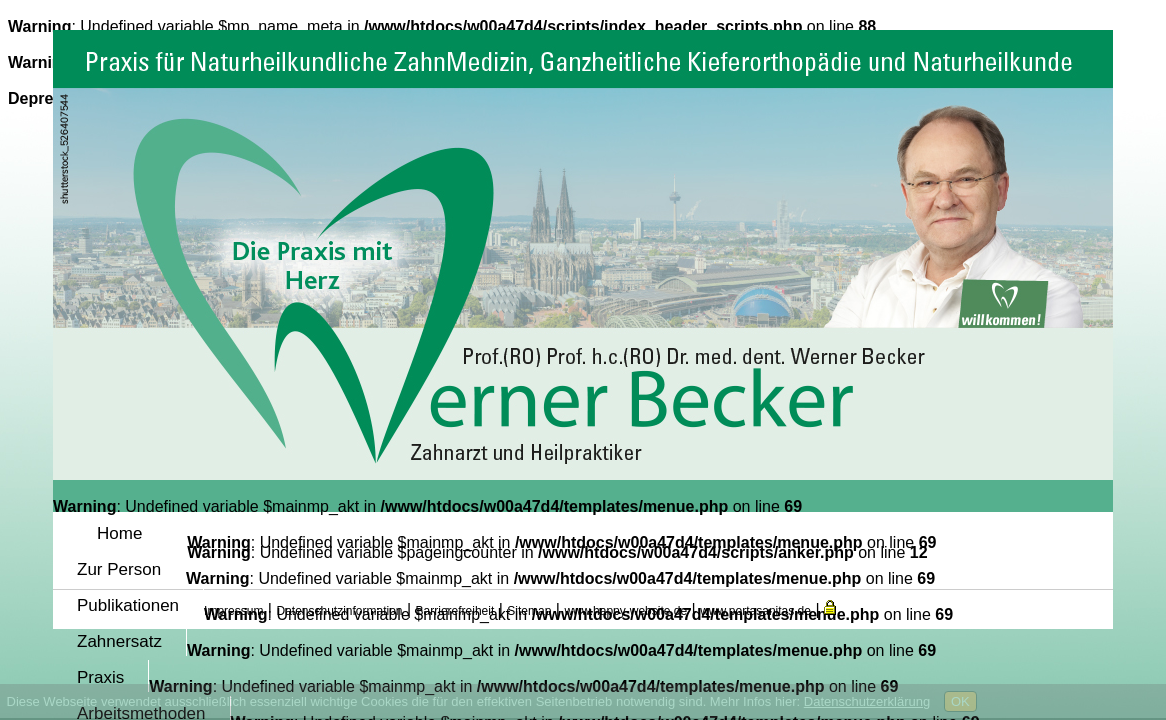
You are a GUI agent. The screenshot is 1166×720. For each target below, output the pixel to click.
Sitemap (529, 611)
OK (960, 701)
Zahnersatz (119, 641)
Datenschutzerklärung (867, 701)
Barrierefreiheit (455, 611)
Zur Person (119, 569)
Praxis (100, 677)
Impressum (233, 611)
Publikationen (128, 605)
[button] (830, 609)
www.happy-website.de (625, 611)
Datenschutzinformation (339, 611)
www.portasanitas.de (755, 611)
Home (119, 533)
